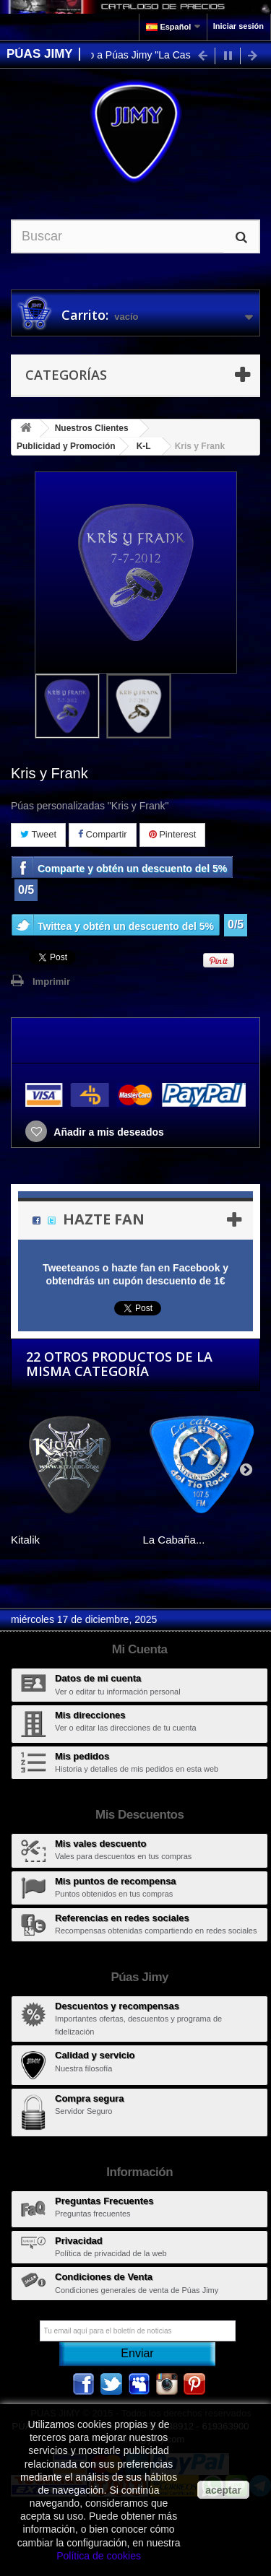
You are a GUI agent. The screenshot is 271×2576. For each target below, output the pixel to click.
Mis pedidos (82, 1756)
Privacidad (79, 2240)
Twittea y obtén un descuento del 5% (126, 926)
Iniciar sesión (238, 26)
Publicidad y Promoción (66, 446)
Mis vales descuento (100, 1843)
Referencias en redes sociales (122, 1918)
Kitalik (25, 1539)
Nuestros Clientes (92, 428)
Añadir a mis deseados (107, 1132)
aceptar (223, 2490)
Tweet (38, 834)
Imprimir (51, 981)
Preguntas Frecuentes (104, 2201)
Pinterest (173, 834)
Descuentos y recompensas (117, 2006)
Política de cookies (98, 2556)
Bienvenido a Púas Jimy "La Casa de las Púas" (156, 55)
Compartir (102, 834)
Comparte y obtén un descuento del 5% (132, 868)
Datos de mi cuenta (98, 1678)
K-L (144, 446)
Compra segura (89, 2098)
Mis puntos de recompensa (115, 1881)
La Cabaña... (174, 1539)
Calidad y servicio (95, 2055)
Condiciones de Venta (103, 2276)
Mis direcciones (90, 1715)
